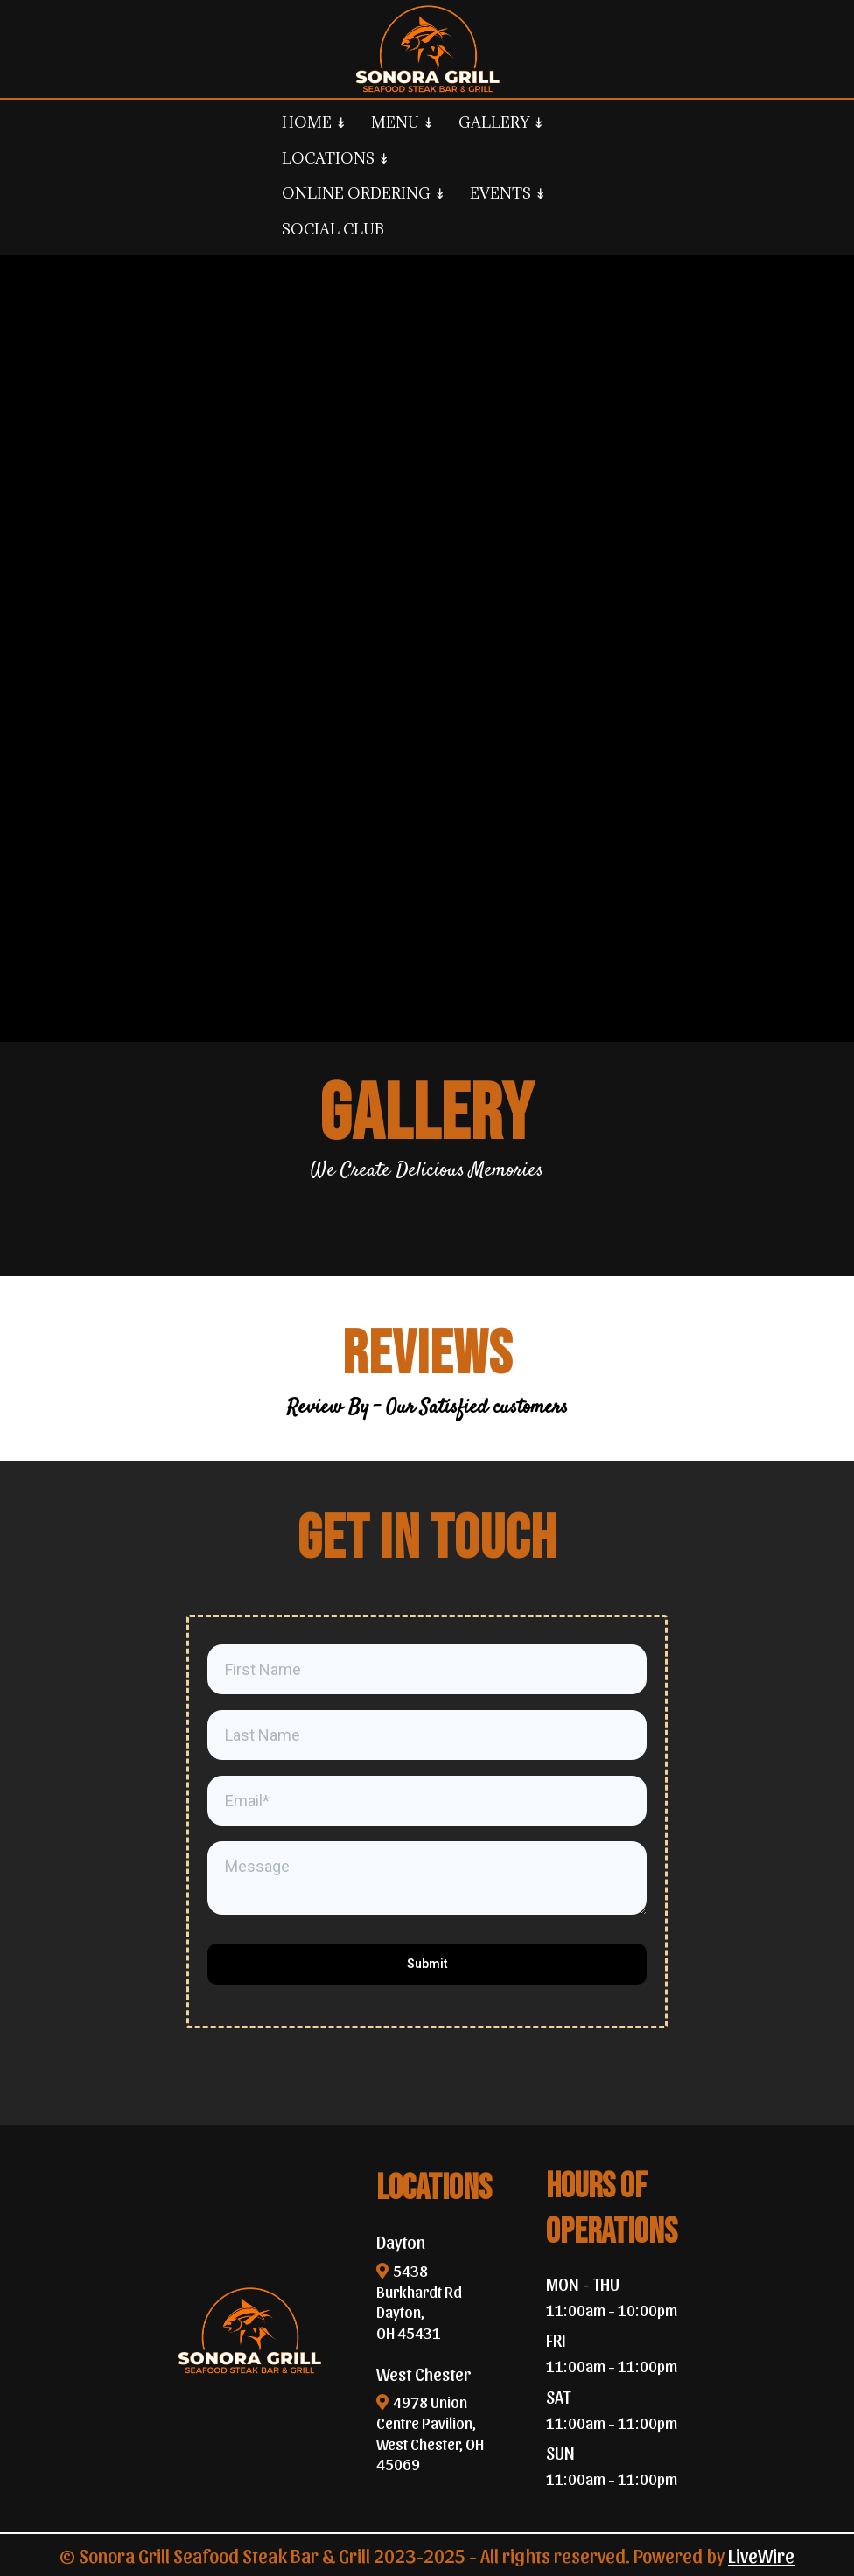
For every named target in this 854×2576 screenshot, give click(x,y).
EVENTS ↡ (508, 193)
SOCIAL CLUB (333, 229)
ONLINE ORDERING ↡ (363, 193)
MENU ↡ (402, 122)
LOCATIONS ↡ (335, 158)
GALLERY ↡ (501, 122)
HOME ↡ (314, 122)
